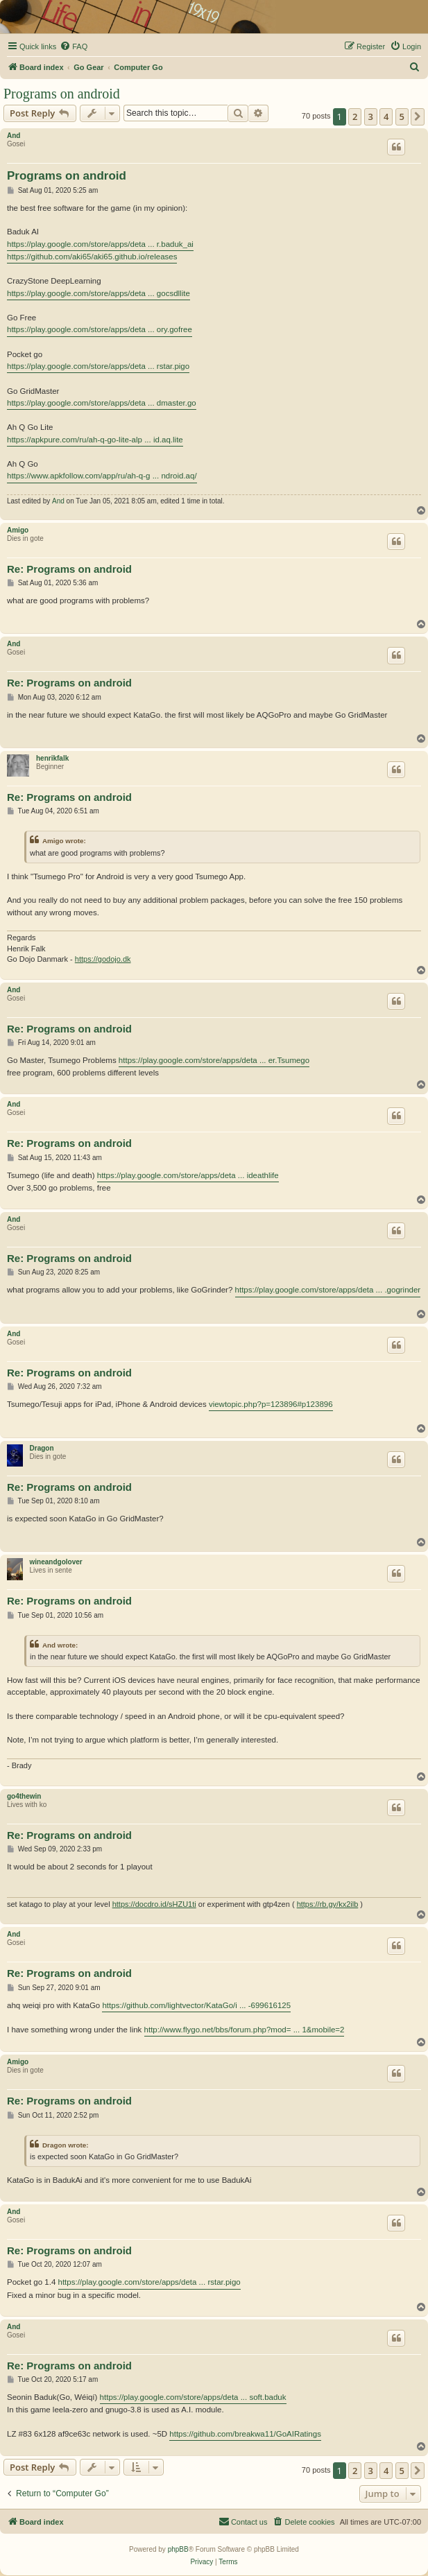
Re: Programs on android (69, 569)
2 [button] (354, 116)
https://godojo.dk (103, 959)
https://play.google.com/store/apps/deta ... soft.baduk (193, 2397)
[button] (418, 116)
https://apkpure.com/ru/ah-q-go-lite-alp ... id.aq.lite (95, 439)
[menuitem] (73, 46)
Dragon (42, 1448)
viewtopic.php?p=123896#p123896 (271, 1404)
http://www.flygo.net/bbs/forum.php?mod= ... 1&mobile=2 (244, 2029)
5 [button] (402, 116)
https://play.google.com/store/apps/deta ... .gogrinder (328, 1290)
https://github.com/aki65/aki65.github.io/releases (92, 256)
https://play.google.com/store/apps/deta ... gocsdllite (98, 293)
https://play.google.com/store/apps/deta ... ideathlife (188, 1175)
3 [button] (370, 116)
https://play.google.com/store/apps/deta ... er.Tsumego (214, 1060)
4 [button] (386, 116)
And (13, 135)
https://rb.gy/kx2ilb (328, 1904)
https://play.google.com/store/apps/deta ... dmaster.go (101, 403)
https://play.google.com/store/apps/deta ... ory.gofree (99, 329)
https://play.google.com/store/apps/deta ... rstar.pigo (98, 366)
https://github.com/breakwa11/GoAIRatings (245, 2434)
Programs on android (61, 93)
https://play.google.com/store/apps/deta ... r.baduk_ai (100, 244)
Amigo (17, 530)
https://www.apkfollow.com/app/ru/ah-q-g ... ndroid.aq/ (102, 476)
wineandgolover (56, 1562)
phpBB (178, 2549)
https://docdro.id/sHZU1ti (154, 1904)
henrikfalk (52, 758)
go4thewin (24, 1796)
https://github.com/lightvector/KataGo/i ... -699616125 (196, 2005)
